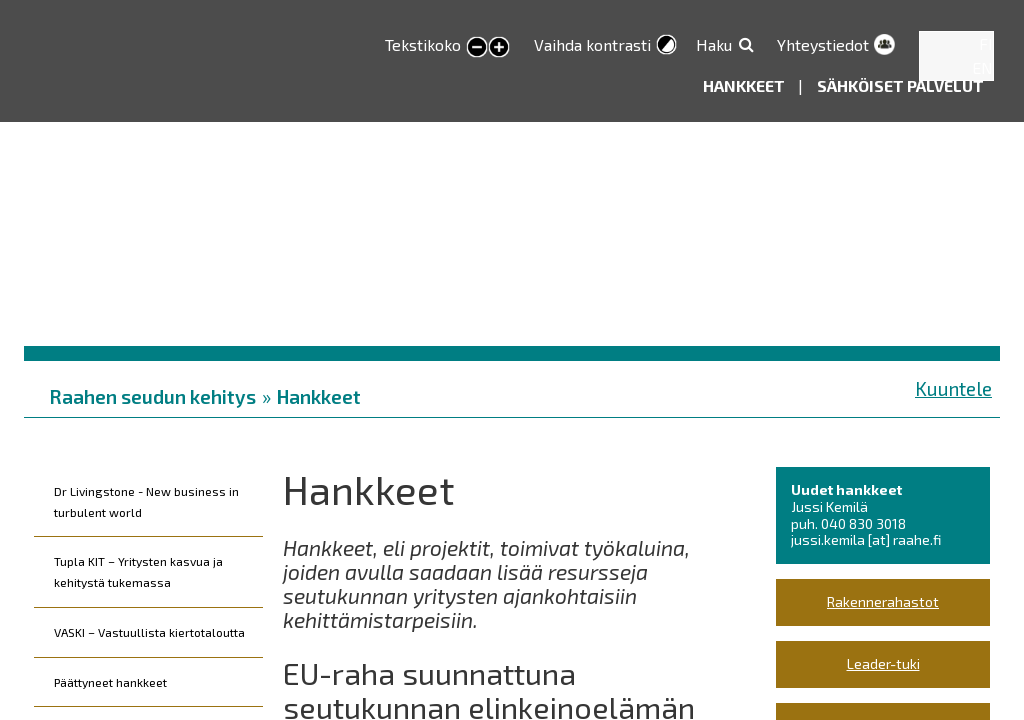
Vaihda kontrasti (592, 44)
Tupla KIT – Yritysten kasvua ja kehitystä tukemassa (138, 571)
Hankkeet (745, 85)
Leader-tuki (883, 663)
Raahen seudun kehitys (152, 396)
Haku (714, 44)
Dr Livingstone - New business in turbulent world (146, 501)
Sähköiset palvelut (900, 85)
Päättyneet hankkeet (110, 682)
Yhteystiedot (823, 44)
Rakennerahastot (883, 601)
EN (982, 67)
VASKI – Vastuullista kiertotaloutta (149, 632)
